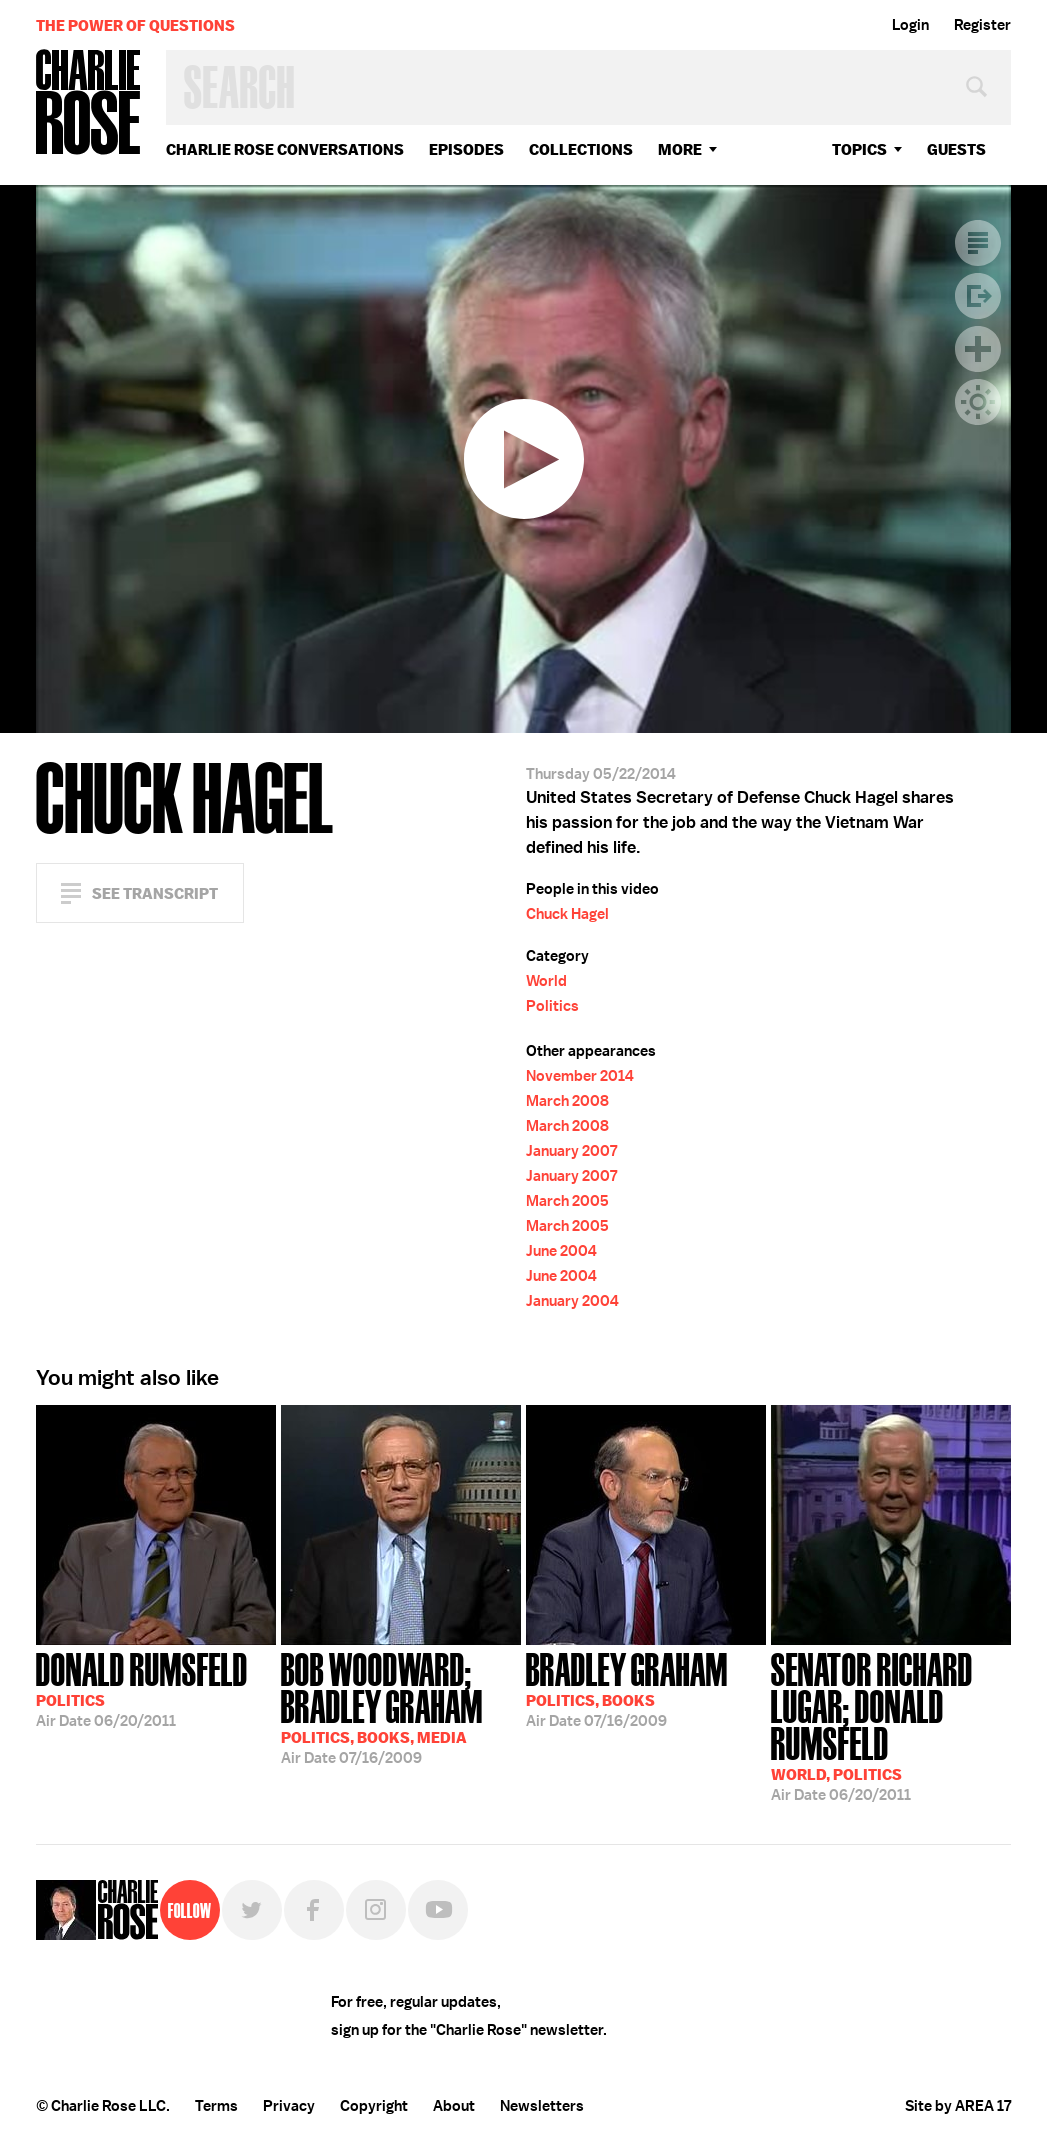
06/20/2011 (142, 1688)
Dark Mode (978, 402)
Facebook (314, 1910)
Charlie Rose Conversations (285, 149)
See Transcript (155, 893)
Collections (581, 149)
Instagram (376, 1910)
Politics (552, 1006)
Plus (978, 349)
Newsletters (542, 2106)
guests (956, 149)
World (546, 981)
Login (910, 25)
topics (859, 149)
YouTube (438, 1910)
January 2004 (572, 1301)
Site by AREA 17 (958, 2106)
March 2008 (567, 1101)
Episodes (466, 149)
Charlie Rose (89, 103)
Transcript (978, 243)
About (454, 2106)
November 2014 (580, 1076)
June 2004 (561, 1251)
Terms (216, 2106)
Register (982, 25)
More (680, 149)
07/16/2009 (401, 1706)
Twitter (252, 1910)
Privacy (289, 2106)
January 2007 (571, 1151)
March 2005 (567, 1201)
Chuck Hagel (567, 914)
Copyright (374, 2106)
